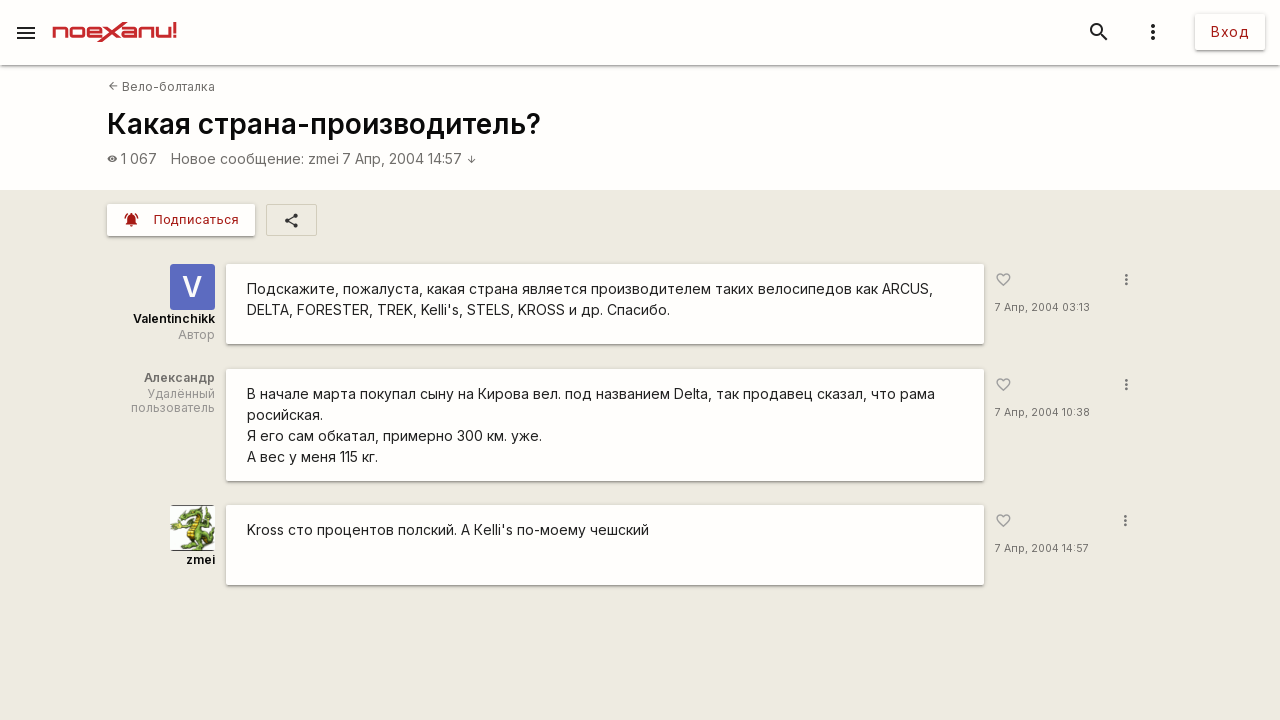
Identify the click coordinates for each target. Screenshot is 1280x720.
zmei (323, 158)
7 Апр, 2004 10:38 (1042, 412)
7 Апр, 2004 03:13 (1042, 307)
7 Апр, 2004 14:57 (409, 158)
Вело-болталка (161, 86)
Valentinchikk (174, 318)
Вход (1230, 31)
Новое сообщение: (237, 158)
